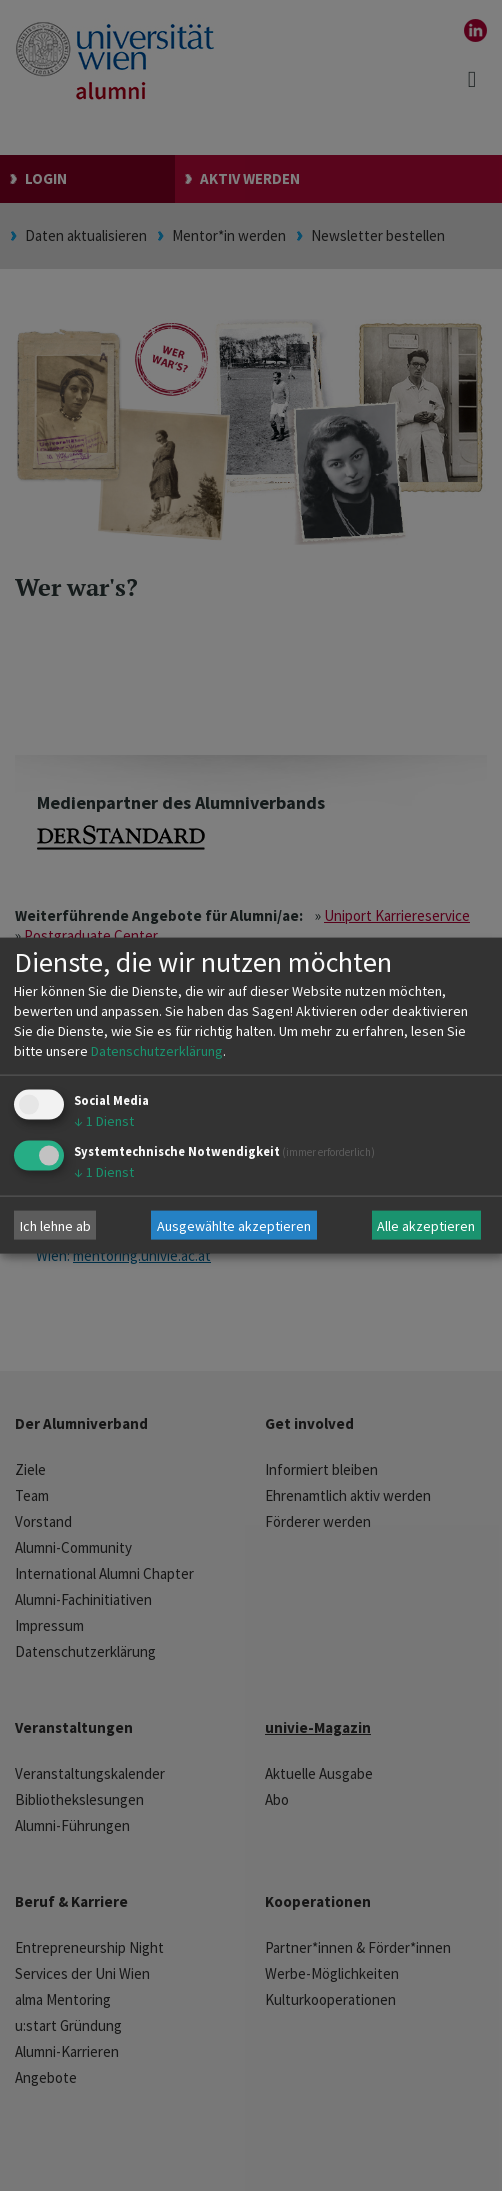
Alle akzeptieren (426, 1225)
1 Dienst (104, 1121)
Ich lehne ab (55, 1225)
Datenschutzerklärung (157, 1051)
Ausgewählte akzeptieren (234, 1225)
